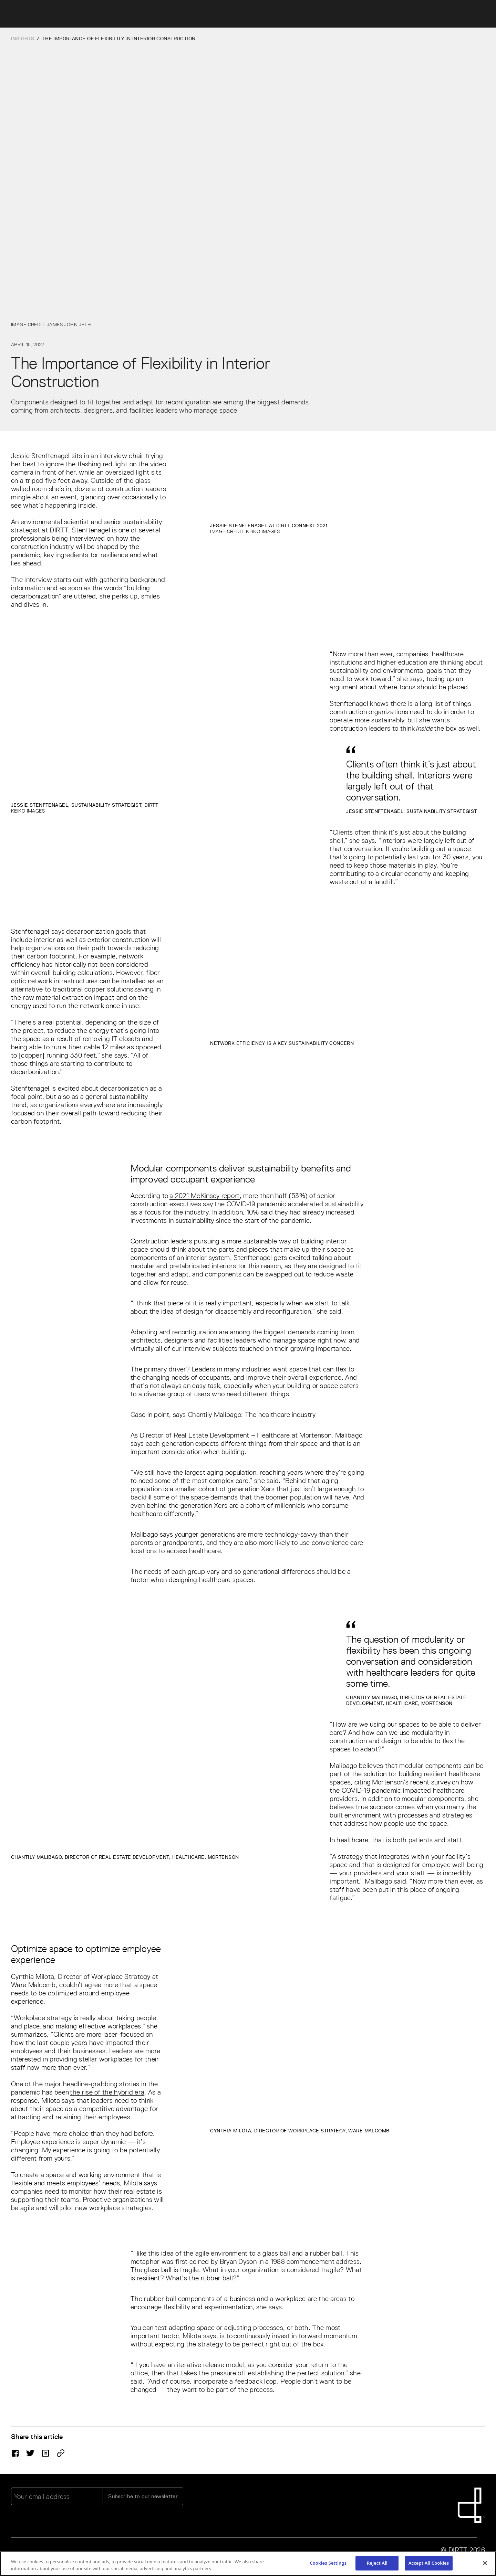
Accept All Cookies (429, 2564)
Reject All (377, 2564)
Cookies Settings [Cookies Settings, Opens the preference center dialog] (328, 2564)
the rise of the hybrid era (107, 2092)
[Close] (485, 2563)
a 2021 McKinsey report (204, 1195)
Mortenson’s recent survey (411, 1782)
